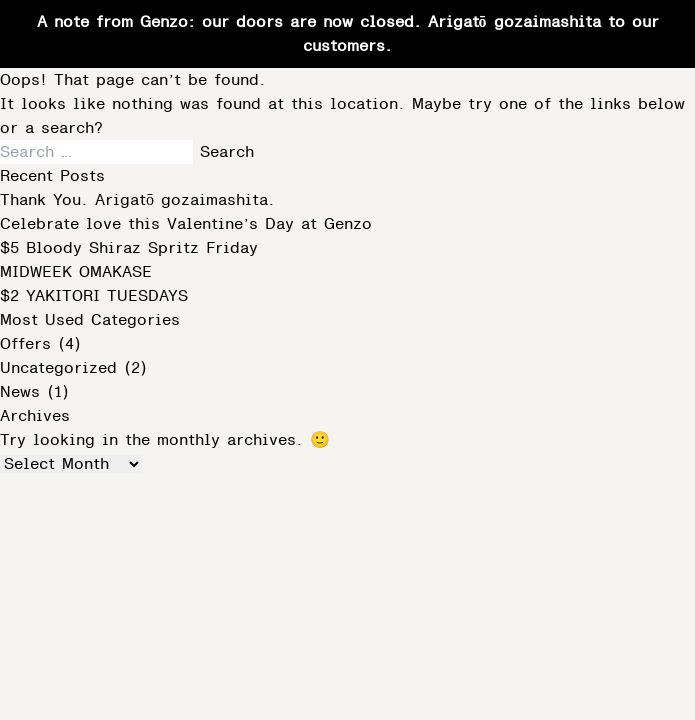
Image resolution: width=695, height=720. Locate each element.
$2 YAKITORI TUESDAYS (97, 296)
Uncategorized (58, 368)
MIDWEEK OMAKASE (79, 272)
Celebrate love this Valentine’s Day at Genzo (189, 224)
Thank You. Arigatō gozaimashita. (137, 200)
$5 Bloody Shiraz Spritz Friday (129, 248)
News (20, 392)
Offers (25, 344)
